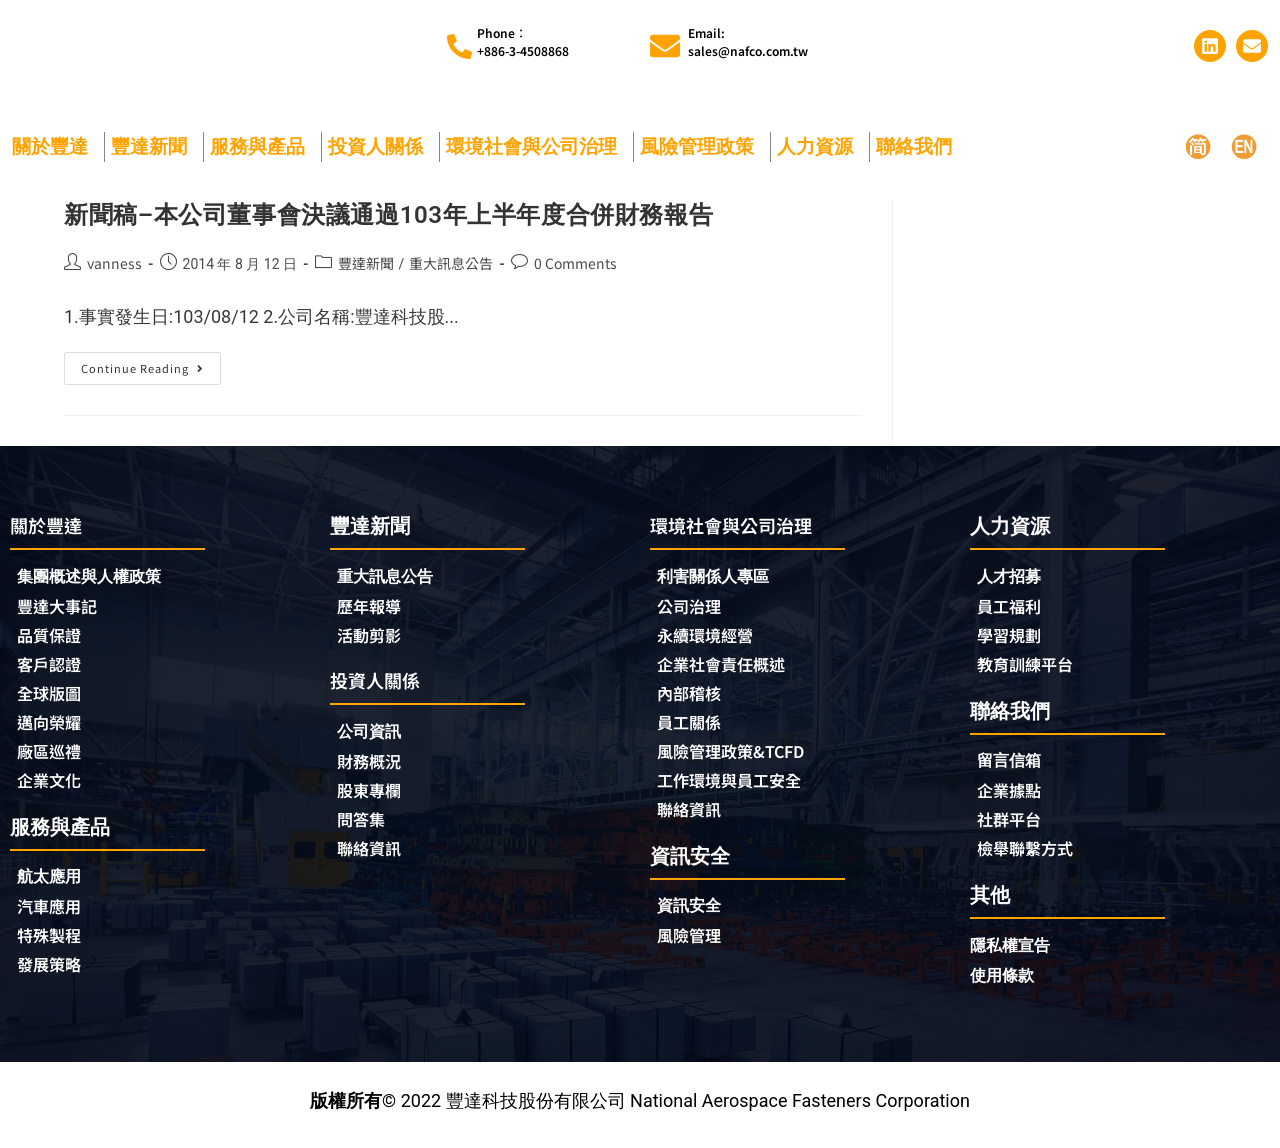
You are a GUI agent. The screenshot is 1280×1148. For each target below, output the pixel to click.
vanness (114, 263)
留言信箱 (1013, 764)
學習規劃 (1013, 637)
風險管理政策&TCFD (740, 758)
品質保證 (53, 638)
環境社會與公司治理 (536, 146)
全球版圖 (53, 698)
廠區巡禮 (53, 758)
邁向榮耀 (53, 728)
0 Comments (575, 263)
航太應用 (58, 885)
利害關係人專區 (720, 577)
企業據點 (1013, 795)
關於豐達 (55, 146)
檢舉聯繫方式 (1031, 855)
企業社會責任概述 (729, 668)
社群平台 (1013, 825)
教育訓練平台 (1031, 667)
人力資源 (820, 146)
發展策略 (53, 976)
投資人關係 (380, 146)
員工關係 (693, 728)
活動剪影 (373, 637)
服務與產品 (262, 146)
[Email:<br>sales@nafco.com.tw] (665, 46)
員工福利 (1013, 607)
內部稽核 (693, 698)
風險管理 (693, 946)
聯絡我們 (919, 146)
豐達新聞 (154, 146)
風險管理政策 (702, 146)
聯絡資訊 (373, 856)
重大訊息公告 (451, 263)
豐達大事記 (62, 608)
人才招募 (1013, 576)
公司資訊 (378, 735)
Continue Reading (148, 364)
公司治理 (698, 608)
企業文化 (53, 788)
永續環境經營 (711, 638)
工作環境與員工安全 (738, 788)
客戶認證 (53, 668)
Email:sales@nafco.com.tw (748, 41)
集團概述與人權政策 (98, 577)
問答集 (364, 826)
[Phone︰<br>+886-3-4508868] (459, 46)
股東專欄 (378, 796)
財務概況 (378, 766)
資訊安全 (693, 915)
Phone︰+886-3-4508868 (523, 41)
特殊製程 (53, 946)
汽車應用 (58, 916)
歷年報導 (373, 607)
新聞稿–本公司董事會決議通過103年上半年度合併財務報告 (388, 215)
